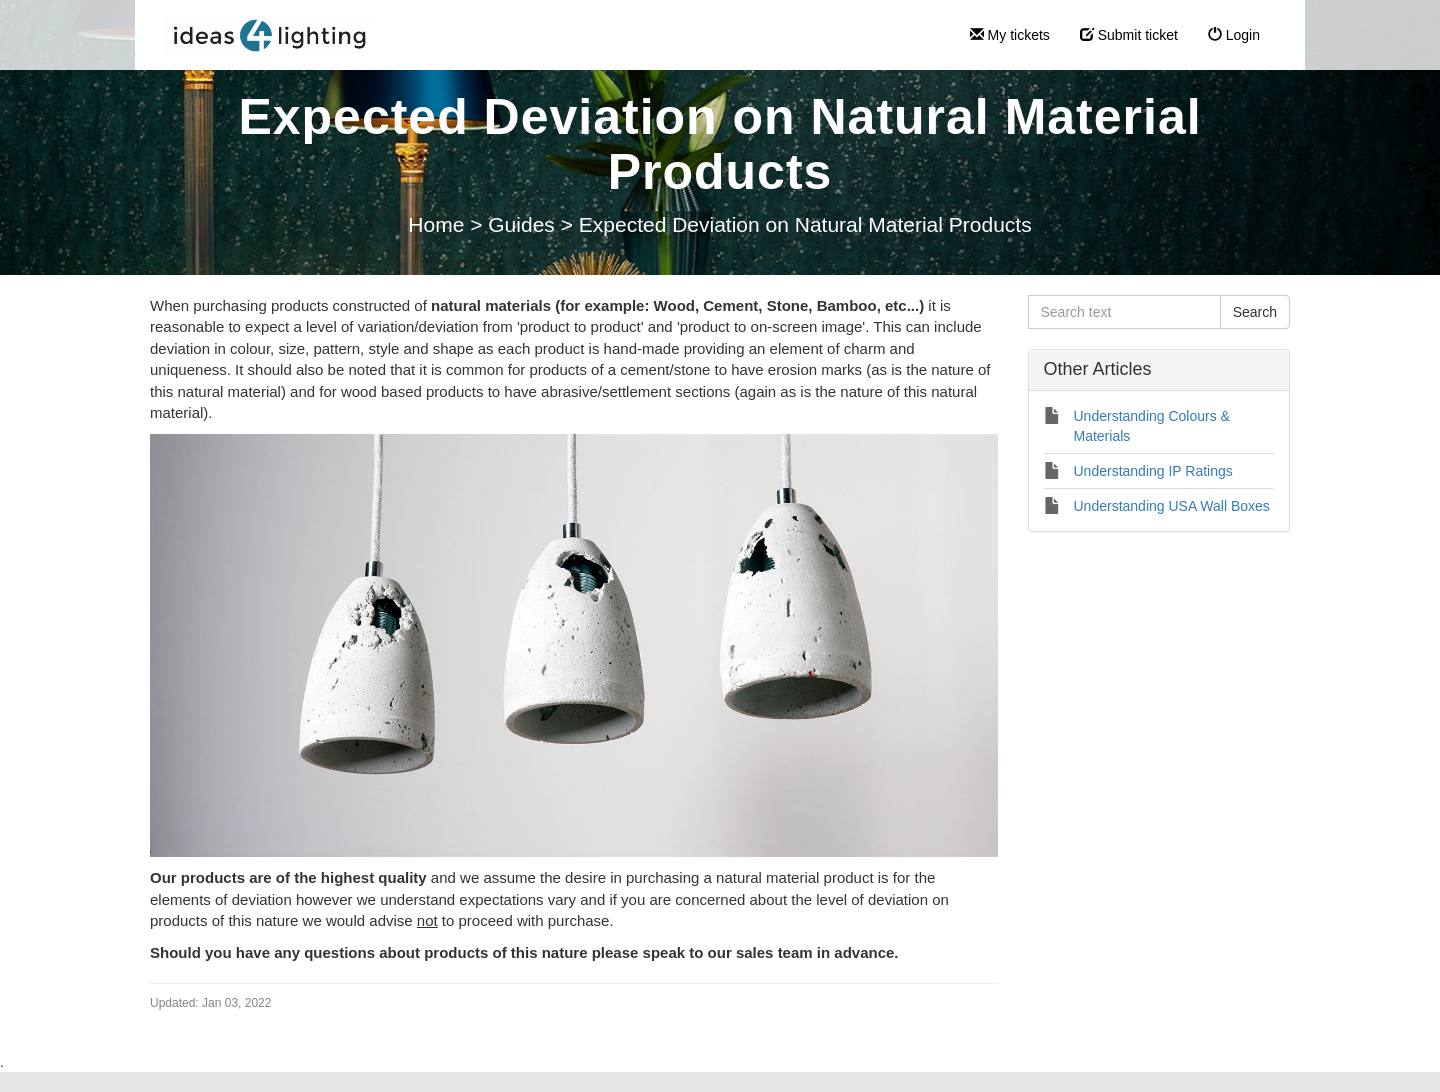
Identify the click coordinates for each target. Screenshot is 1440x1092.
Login (1234, 35)
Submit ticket (1129, 35)
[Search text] (1124, 312)
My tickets (1010, 35)
